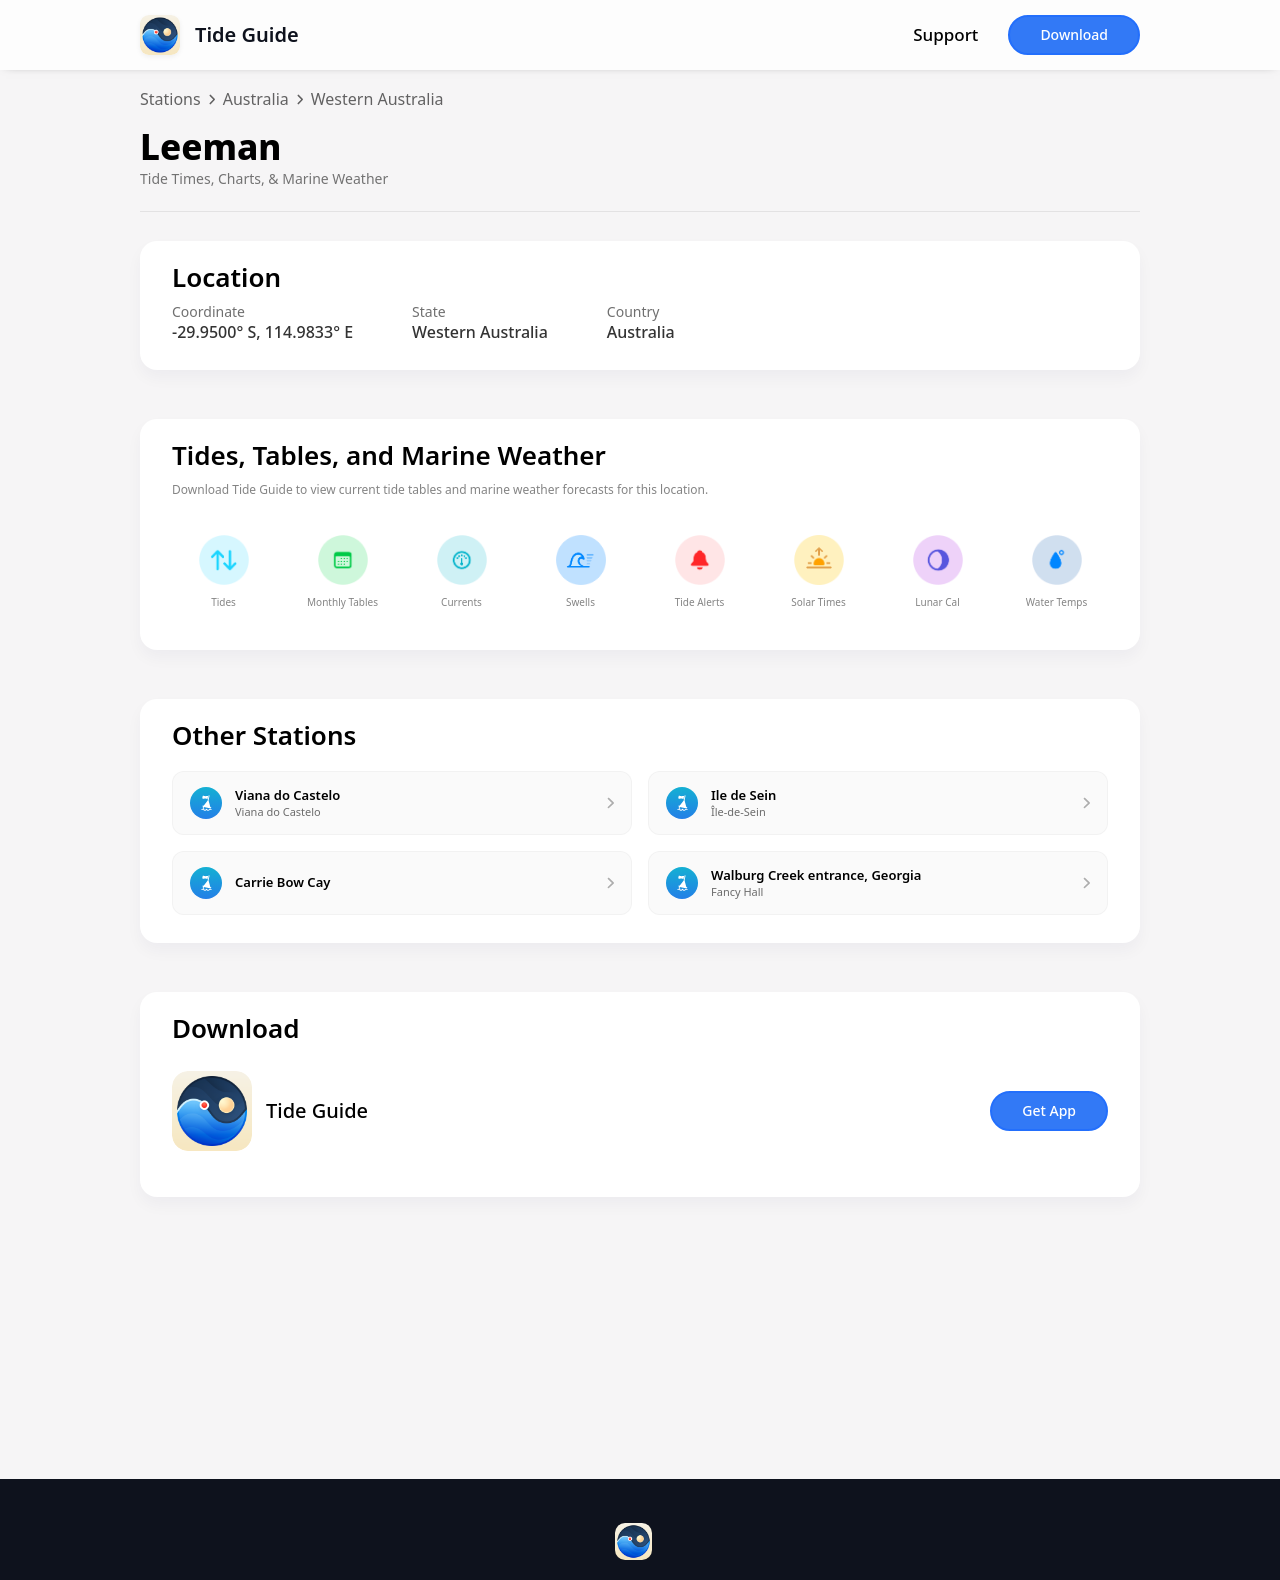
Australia (256, 99)
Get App (1049, 1110)
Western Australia (377, 99)
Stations (170, 99)
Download (1074, 34)
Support (945, 35)
